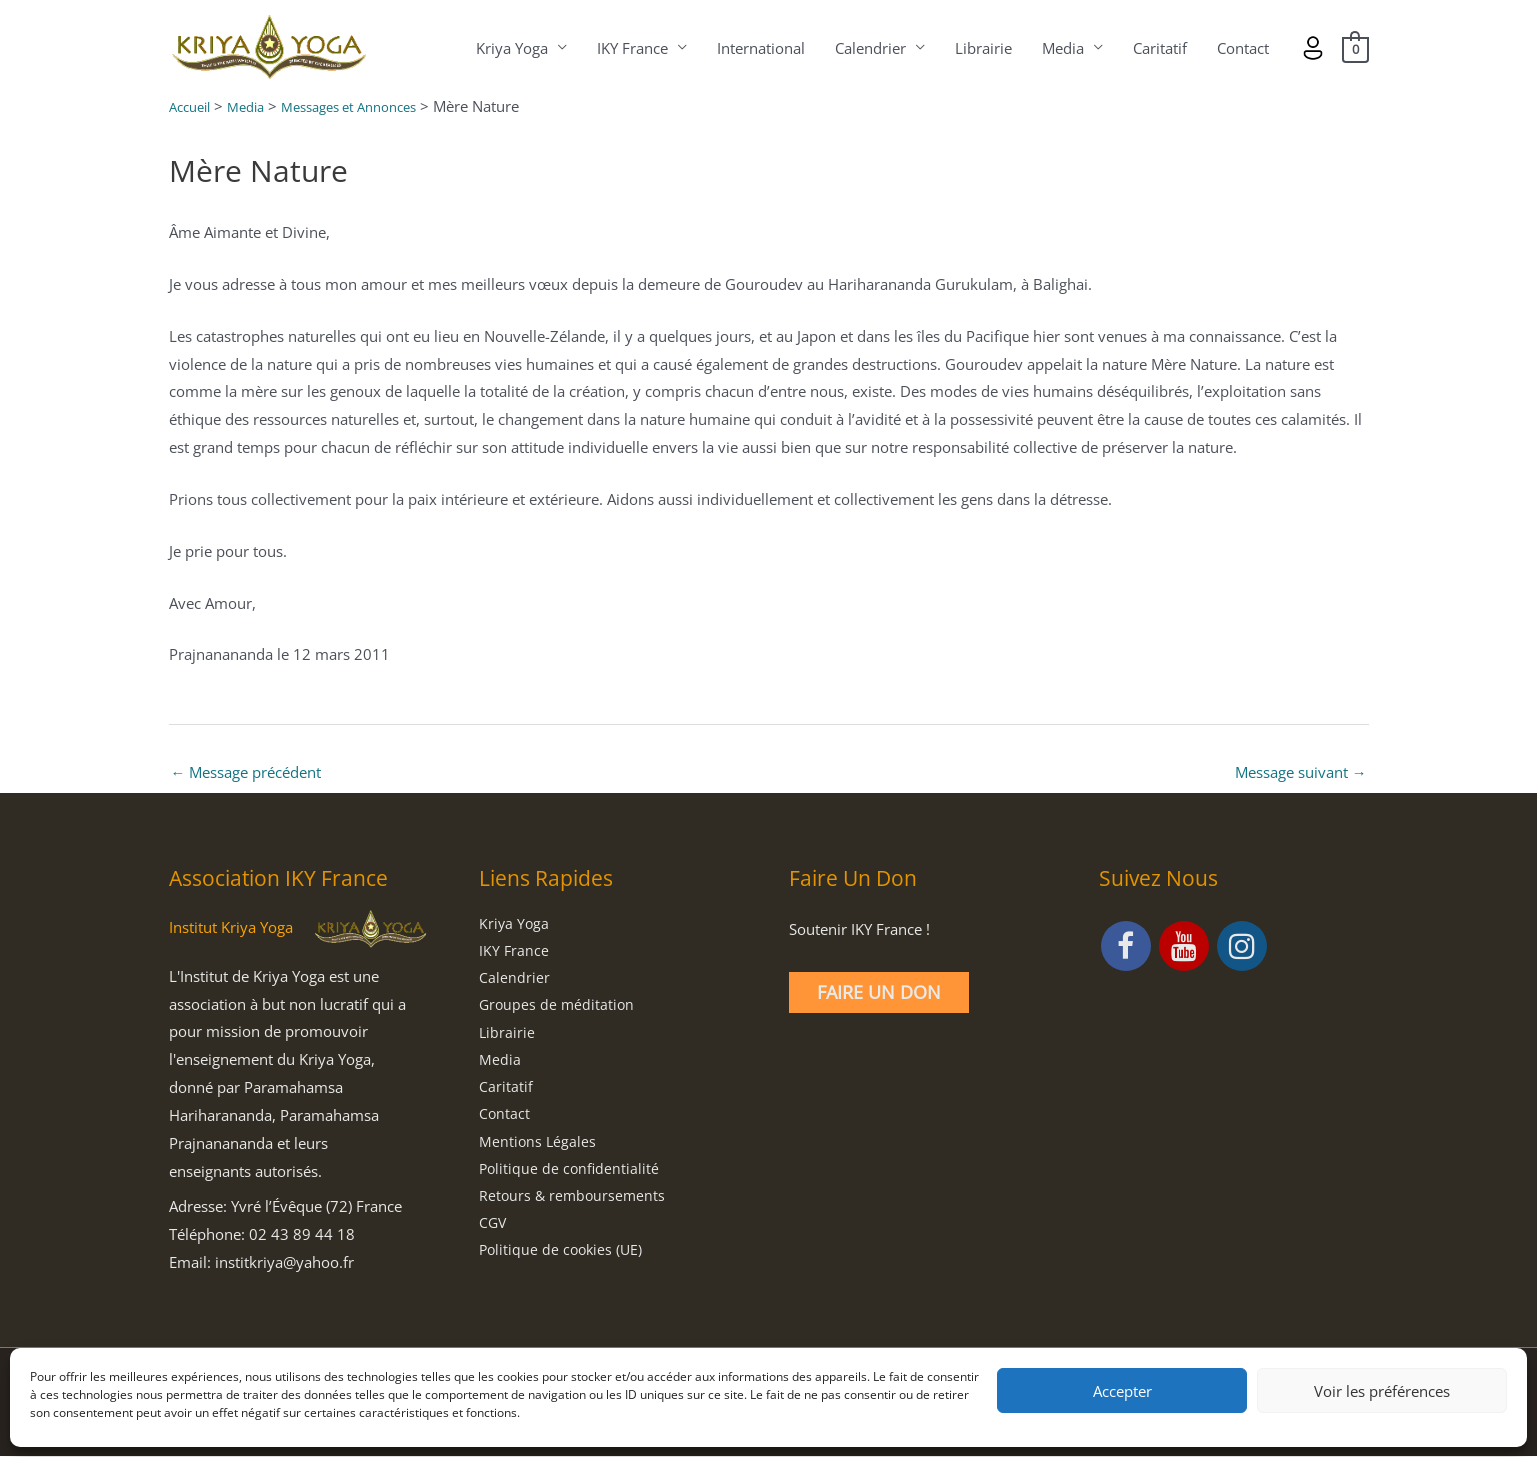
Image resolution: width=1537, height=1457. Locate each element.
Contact (1242, 48)
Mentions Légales (538, 1147)
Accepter (1122, 1391)
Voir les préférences (1382, 1391)
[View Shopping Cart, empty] (1354, 48)
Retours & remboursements (574, 1203)
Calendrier (869, 48)
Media (1062, 48)
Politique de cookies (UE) (563, 1258)
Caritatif (1159, 48)
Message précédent (246, 773)
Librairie (982, 48)
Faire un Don (879, 993)
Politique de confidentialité (571, 1175)
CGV (493, 1230)
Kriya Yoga (511, 48)
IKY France (631, 48)
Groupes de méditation (558, 1008)
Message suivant (1301, 773)
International (760, 48)
